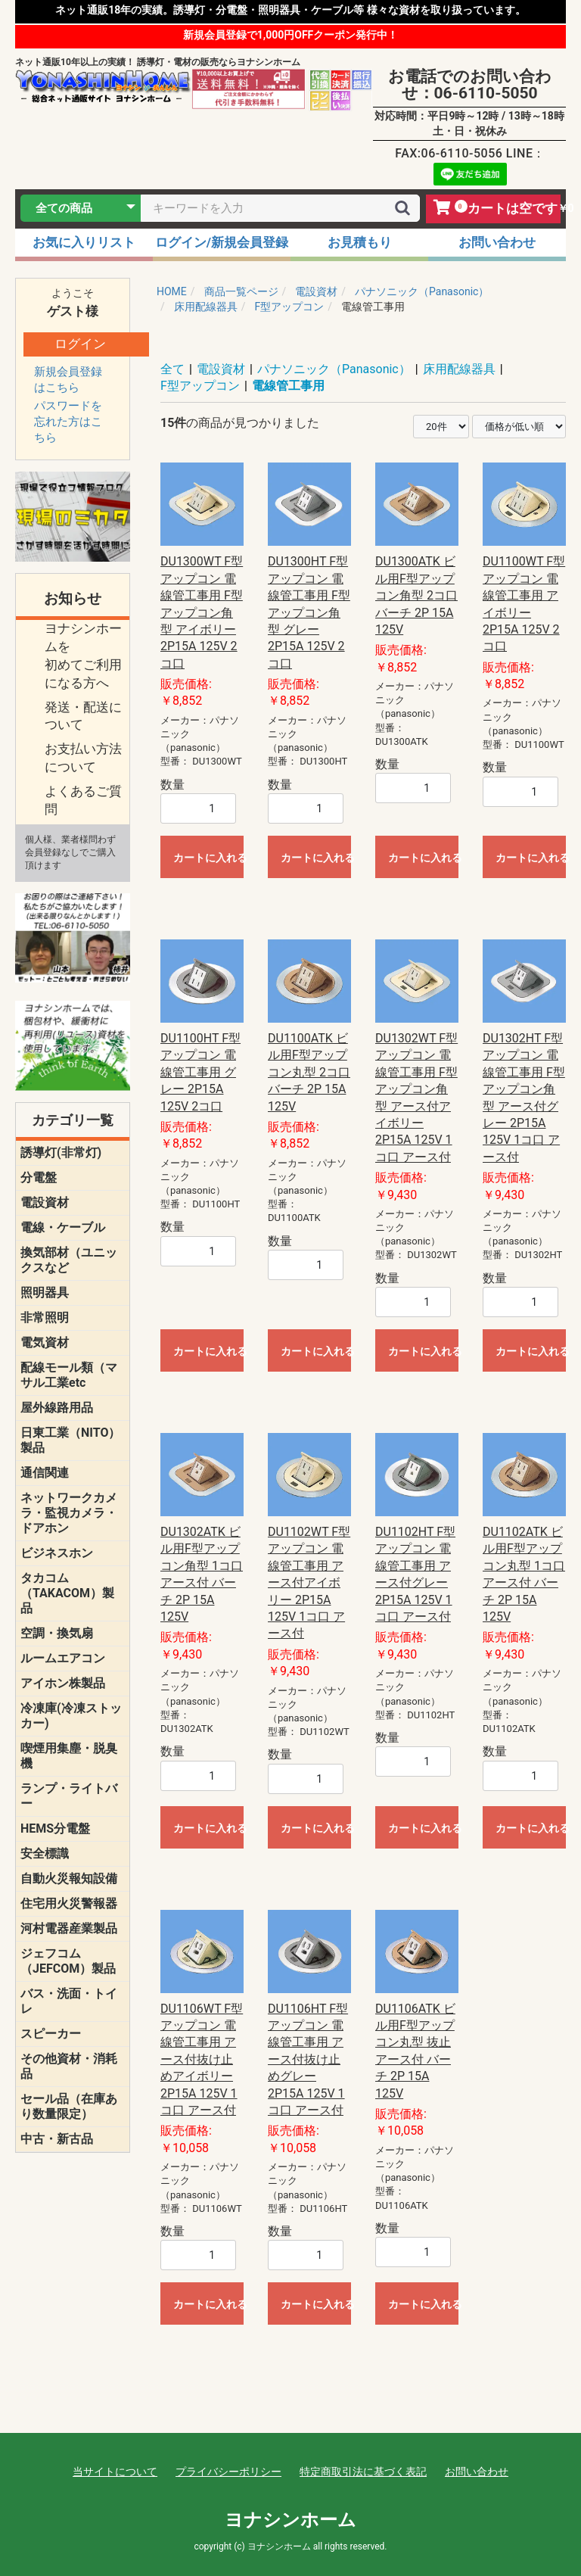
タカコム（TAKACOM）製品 (67, 1593)
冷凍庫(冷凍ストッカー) (71, 1715)
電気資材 (44, 1342)
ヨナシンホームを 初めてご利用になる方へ (83, 655)
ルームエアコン (62, 1658)
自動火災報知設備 (68, 1878)
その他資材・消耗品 (68, 2066)
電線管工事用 (288, 385)
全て (172, 369)
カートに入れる (208, 858)
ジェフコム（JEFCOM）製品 (68, 1961)
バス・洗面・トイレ (68, 2001)
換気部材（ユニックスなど (68, 1260)
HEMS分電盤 (55, 1828)
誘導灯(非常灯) (60, 1152)
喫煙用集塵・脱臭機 (68, 1756)
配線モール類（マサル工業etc (68, 1375)
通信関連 (44, 1473)
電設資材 (44, 1202)
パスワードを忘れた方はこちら (68, 421)
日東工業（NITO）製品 (70, 1440)
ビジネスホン (56, 1553)
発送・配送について (83, 716)
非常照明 (44, 1317)
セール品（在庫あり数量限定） (68, 2106)
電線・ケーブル (62, 1227)
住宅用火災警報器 (68, 1903)
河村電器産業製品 (68, 1928)
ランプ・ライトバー (68, 1796)
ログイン (80, 343)
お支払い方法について (83, 757)
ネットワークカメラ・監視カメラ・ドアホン (68, 1512)
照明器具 (44, 1292)
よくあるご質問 (83, 800)
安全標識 (44, 1853)
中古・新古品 (56, 2139)
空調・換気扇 (56, 1633)
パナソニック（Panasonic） (334, 369)
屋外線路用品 (56, 1407)
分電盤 (38, 1177)
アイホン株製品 (62, 1683)
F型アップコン (200, 385)
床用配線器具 (459, 369)
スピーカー (50, 2033)
